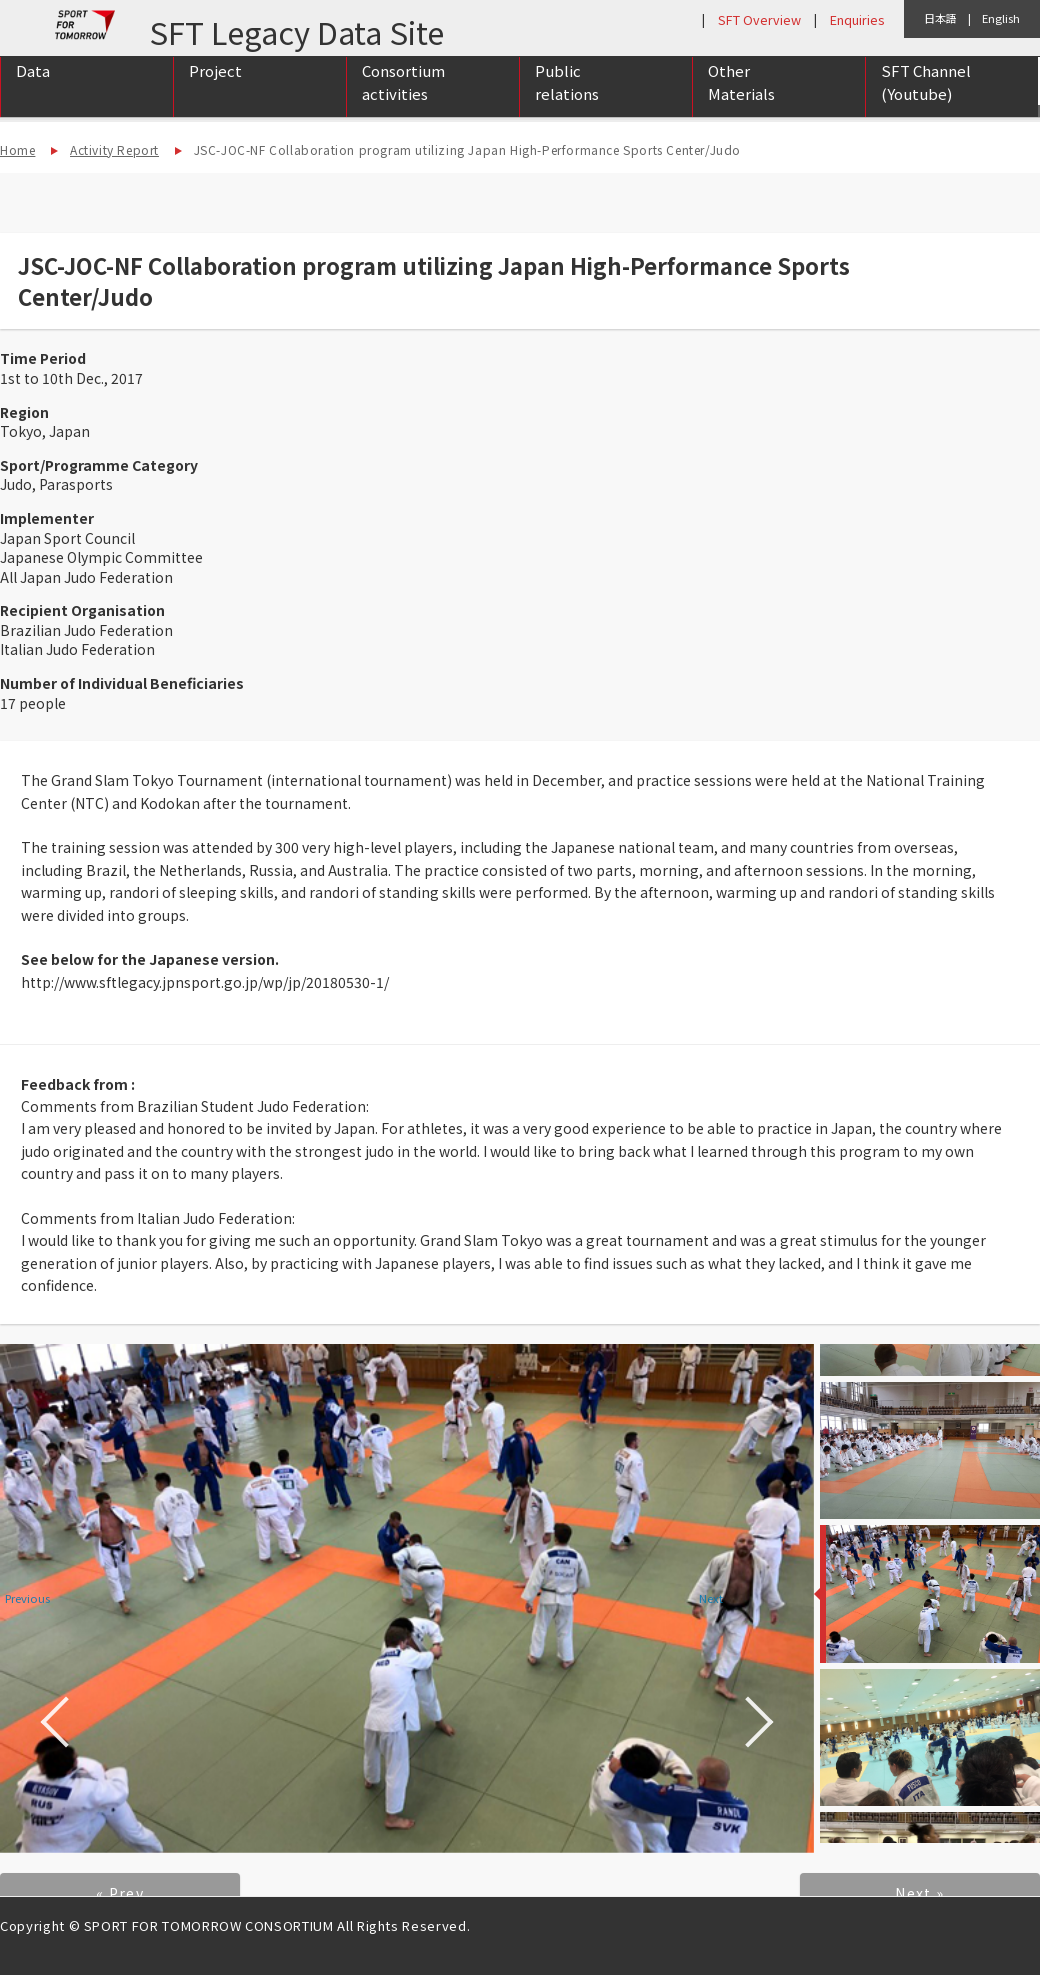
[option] (407, 1598)
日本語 (940, 18)
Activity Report (114, 149)
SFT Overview (759, 19)
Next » (919, 1893)
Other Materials (741, 103)
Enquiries (857, 19)
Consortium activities (403, 103)
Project (215, 91)
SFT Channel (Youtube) (926, 103)
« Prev (120, 1893)
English (1001, 18)
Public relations (567, 103)
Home (17, 149)
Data (33, 91)
